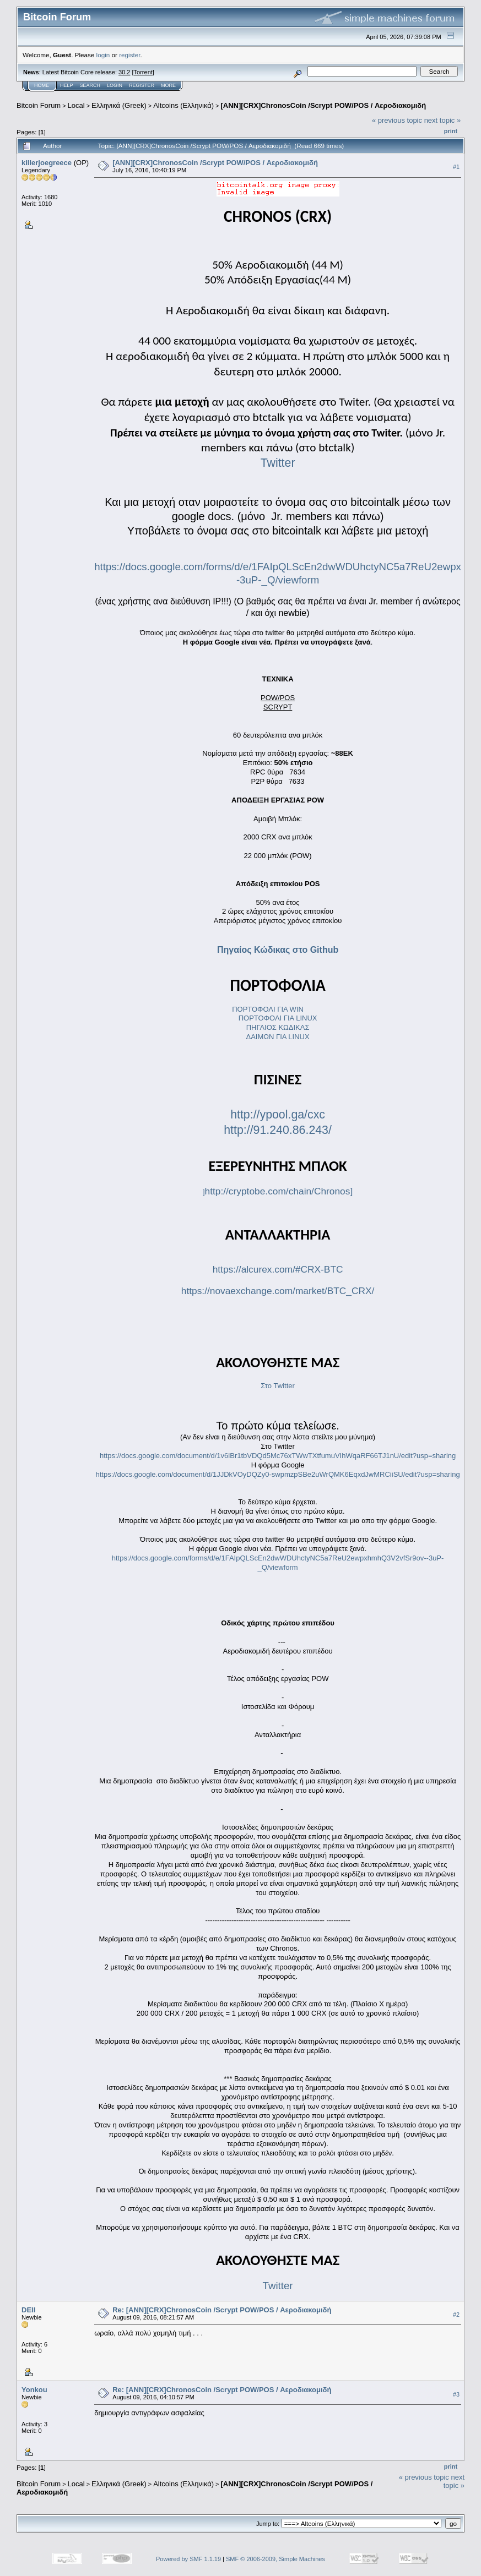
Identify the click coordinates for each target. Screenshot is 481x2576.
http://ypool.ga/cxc (277, 1114)
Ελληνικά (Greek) (119, 105)
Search (90, 85)
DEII (28, 2310)
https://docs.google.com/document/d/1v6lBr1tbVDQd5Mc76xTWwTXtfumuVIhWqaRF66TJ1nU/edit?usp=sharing (278, 1455)
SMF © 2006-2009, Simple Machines (275, 2559)
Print (450, 131)
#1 (456, 166)
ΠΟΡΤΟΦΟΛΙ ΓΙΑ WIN (268, 1009)
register (129, 54)
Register (141, 85)
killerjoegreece (46, 163)
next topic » (442, 120)
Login (114, 85)
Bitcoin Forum (39, 105)
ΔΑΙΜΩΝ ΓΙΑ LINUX (278, 1037)
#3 (456, 2394)
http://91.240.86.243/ (278, 1130)
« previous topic (397, 120)
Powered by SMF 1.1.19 (188, 2559)
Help (66, 85)
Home (41, 85)
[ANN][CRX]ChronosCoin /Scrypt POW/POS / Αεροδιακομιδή (323, 105)
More (168, 85)
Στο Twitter (278, 1386)
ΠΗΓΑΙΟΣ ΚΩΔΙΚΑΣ (278, 1027)
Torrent (143, 72)
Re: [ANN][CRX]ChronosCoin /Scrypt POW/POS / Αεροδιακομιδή (221, 2310)
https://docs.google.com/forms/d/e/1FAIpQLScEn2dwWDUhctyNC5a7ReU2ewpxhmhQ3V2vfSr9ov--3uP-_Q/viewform (278, 1562)
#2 (456, 2314)
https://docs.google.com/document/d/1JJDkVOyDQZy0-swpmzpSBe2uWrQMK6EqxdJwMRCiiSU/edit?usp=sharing (277, 1474)
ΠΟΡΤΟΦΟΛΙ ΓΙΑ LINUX (278, 1018)
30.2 (124, 72)
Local (76, 105)
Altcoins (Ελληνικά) (183, 105)
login (103, 54)
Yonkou (34, 2390)
